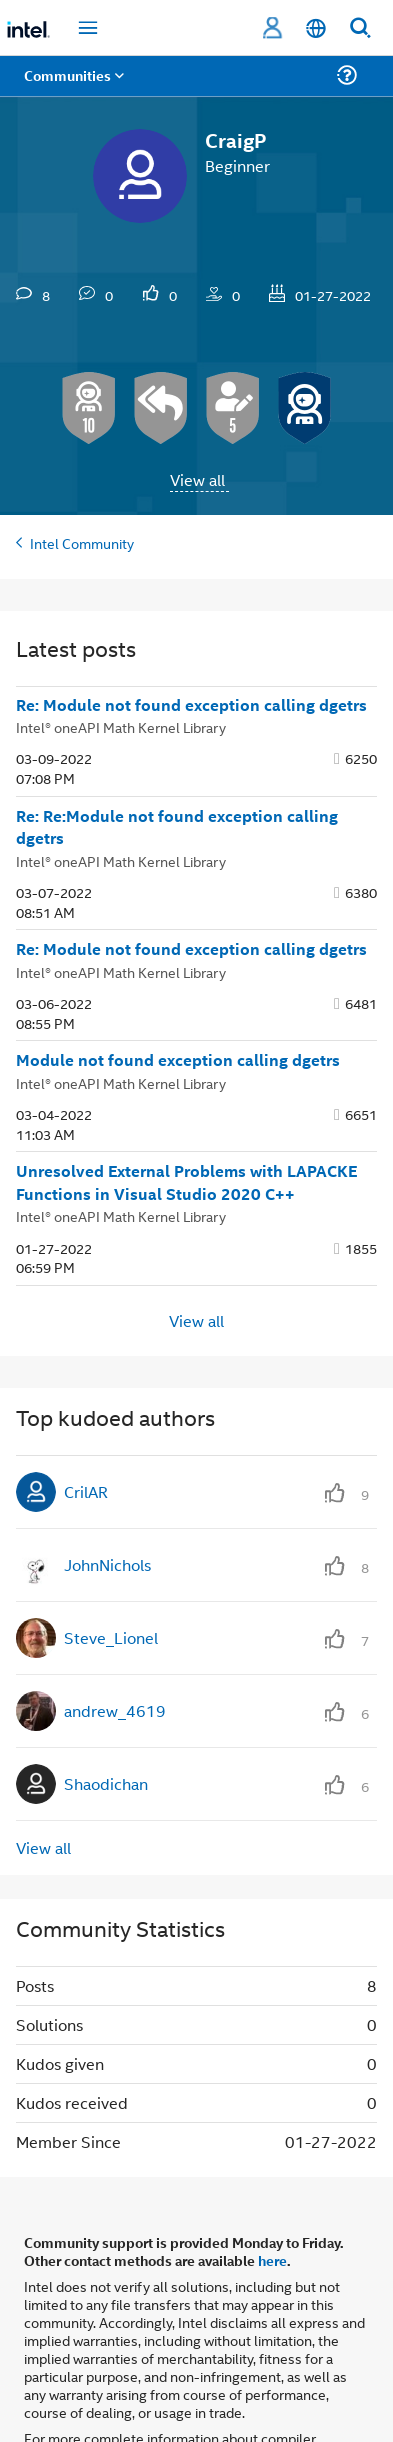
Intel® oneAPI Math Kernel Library (121, 726)
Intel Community (82, 542)
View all (197, 479)
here (272, 2260)
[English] (316, 28)
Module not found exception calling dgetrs (178, 1060)
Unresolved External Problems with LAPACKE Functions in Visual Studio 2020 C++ (186, 1182)
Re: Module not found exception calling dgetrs (191, 705)
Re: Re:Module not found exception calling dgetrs (177, 827)
